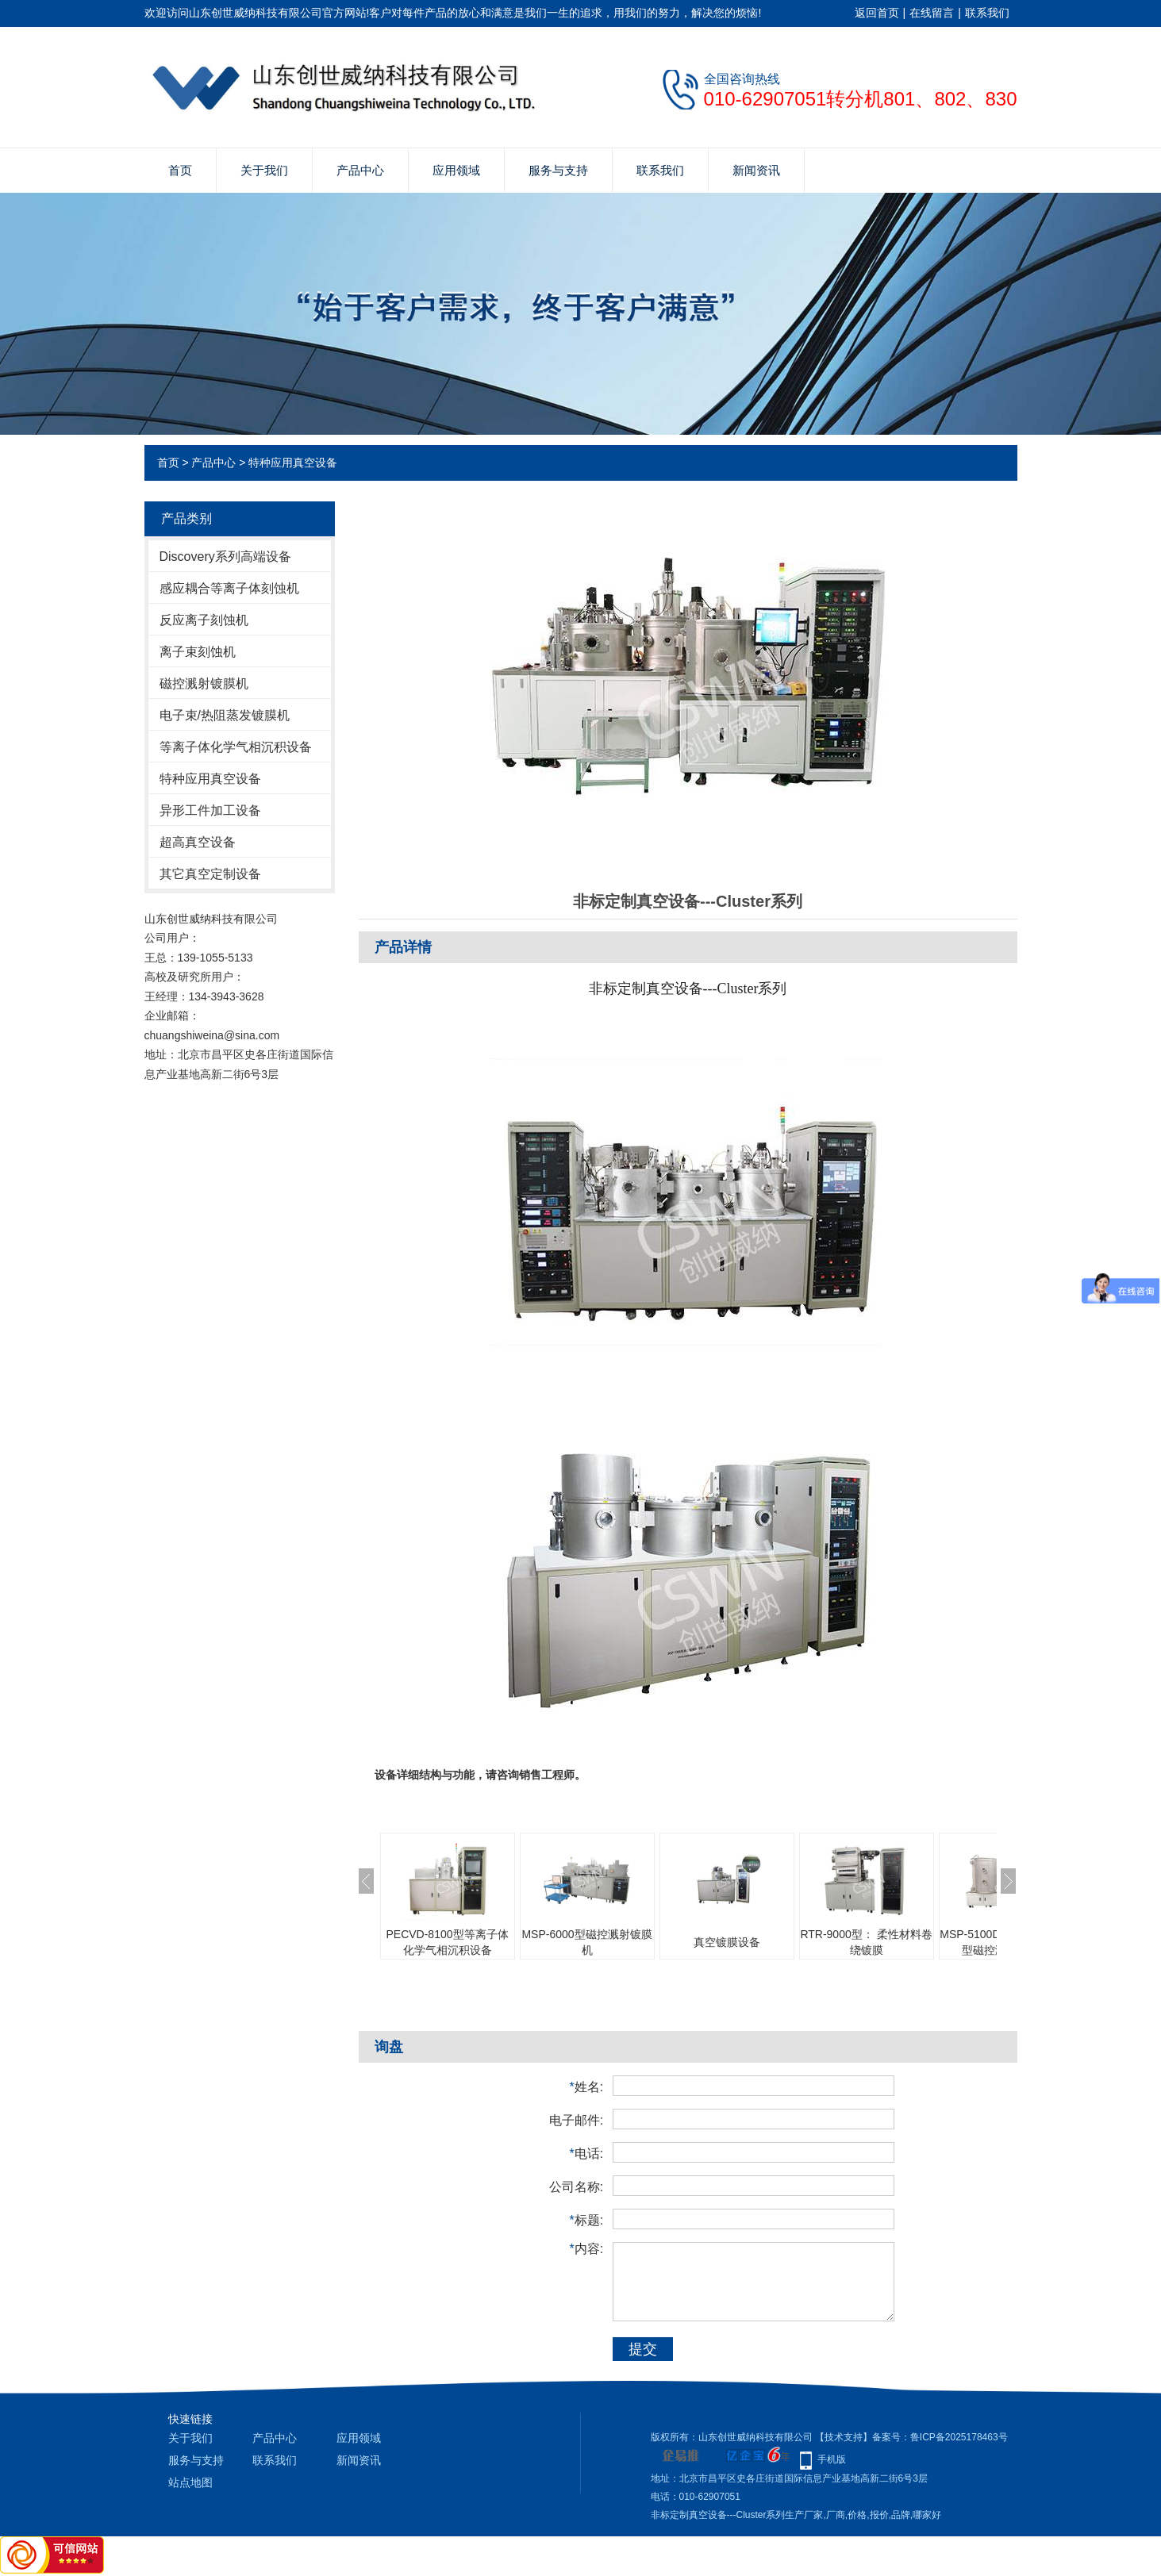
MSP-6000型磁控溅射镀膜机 (586, 1942)
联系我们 (987, 12)
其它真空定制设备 (210, 874)
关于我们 (264, 170)
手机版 (831, 2459)
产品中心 (360, 170)
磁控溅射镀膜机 (204, 683)
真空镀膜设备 (727, 1942)
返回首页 (877, 12)
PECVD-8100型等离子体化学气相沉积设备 (447, 1942)
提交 (643, 2349)
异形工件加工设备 (210, 810)
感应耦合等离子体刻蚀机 (229, 588)
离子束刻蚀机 (198, 651)
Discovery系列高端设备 (225, 556)
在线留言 (931, 12)
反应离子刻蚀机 (204, 620)
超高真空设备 (198, 842)
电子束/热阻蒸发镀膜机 (225, 715)
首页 (180, 170)
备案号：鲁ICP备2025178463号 (940, 2437)
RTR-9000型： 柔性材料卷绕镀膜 (866, 1942)
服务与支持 (558, 170)
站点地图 (190, 2482)
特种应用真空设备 (292, 462)
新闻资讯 (756, 170)
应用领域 (456, 170)
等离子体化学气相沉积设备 (236, 747)
